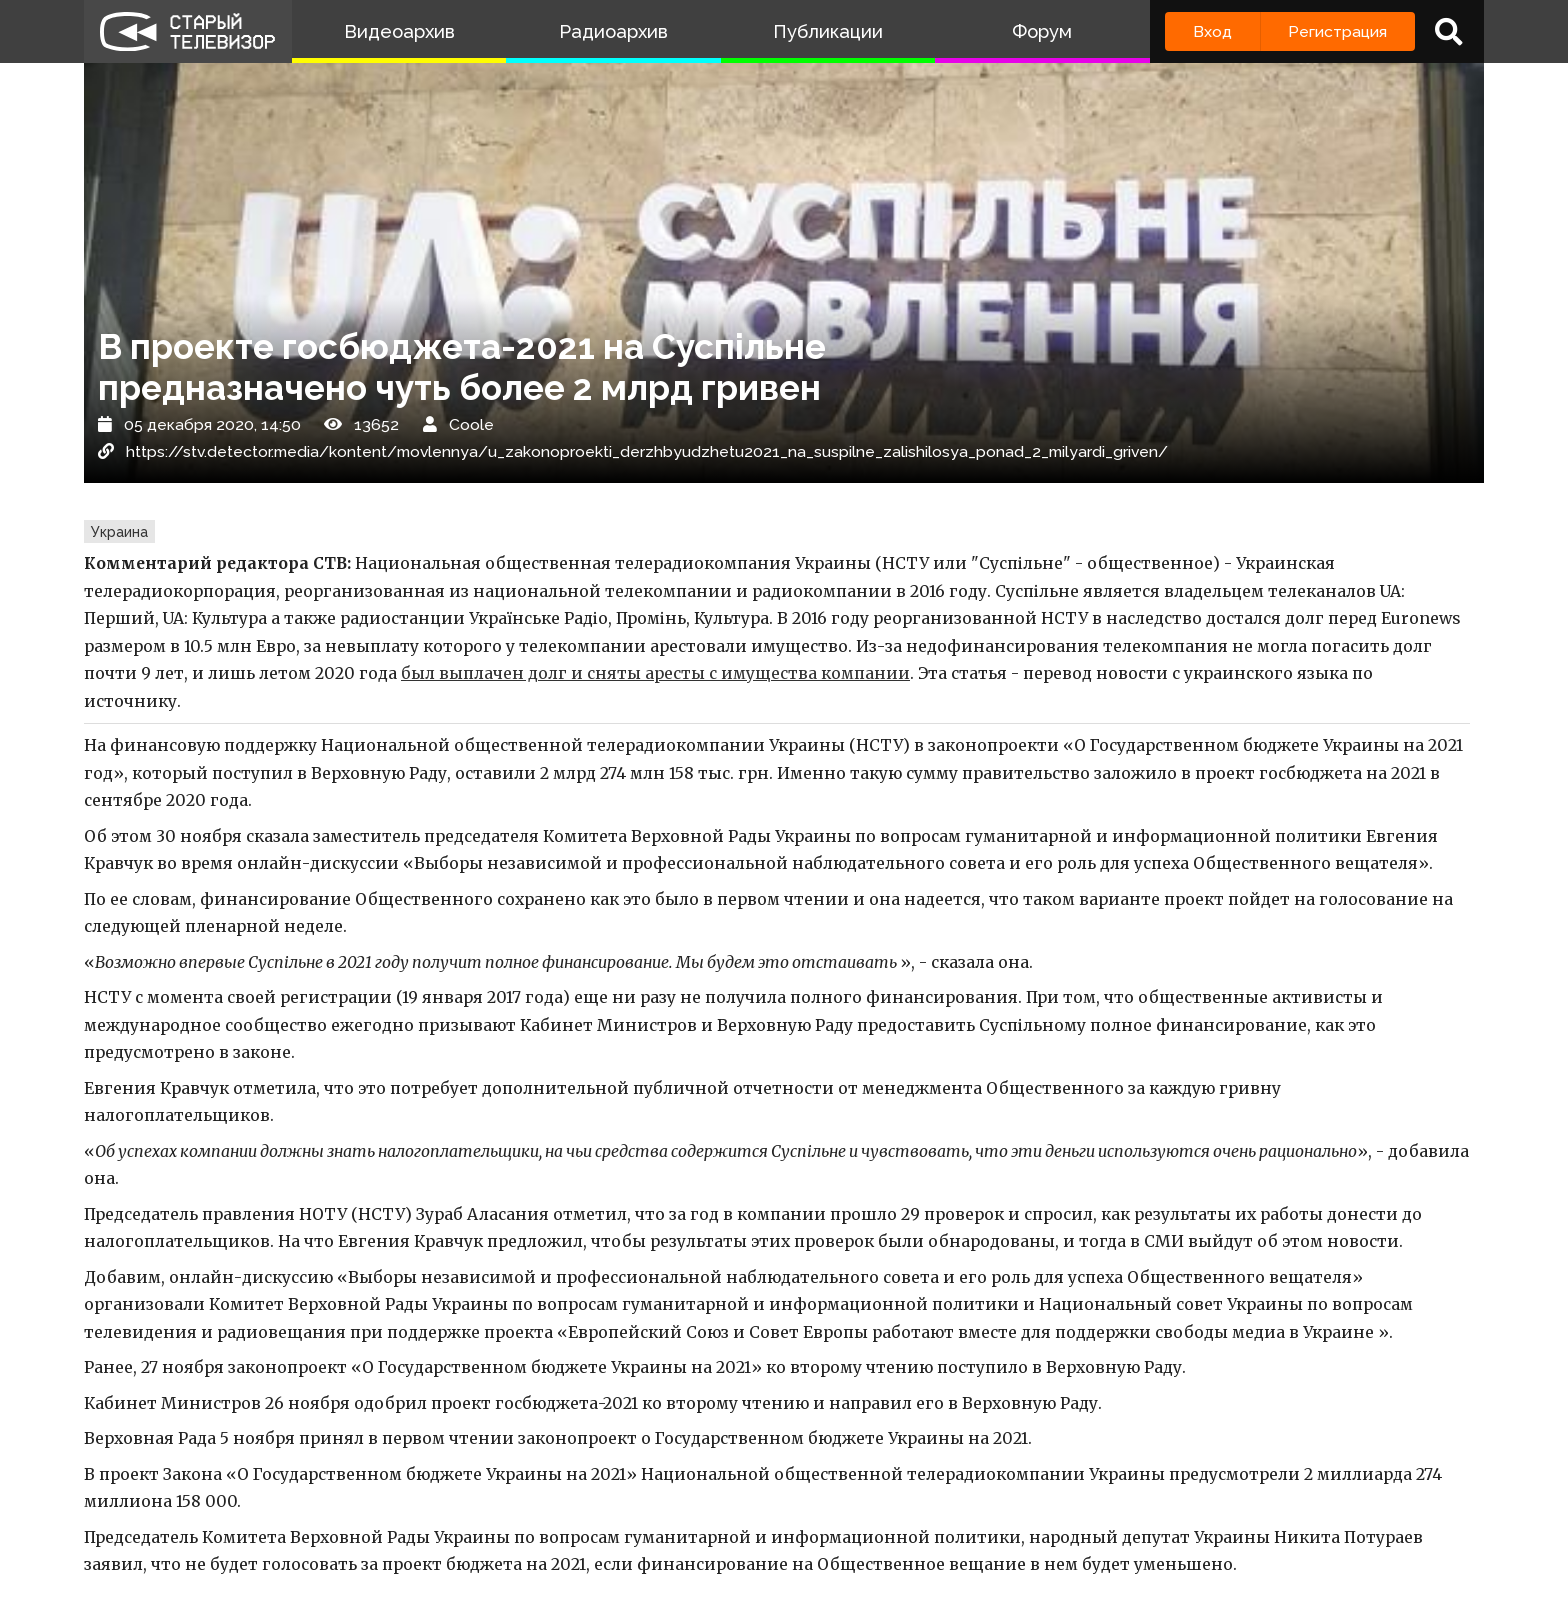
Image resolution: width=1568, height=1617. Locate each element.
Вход (1212, 31)
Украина (119, 532)
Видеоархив (399, 31)
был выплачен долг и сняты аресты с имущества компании (655, 673)
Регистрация (1337, 31)
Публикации (828, 31)
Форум (1042, 31)
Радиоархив (613, 31)
